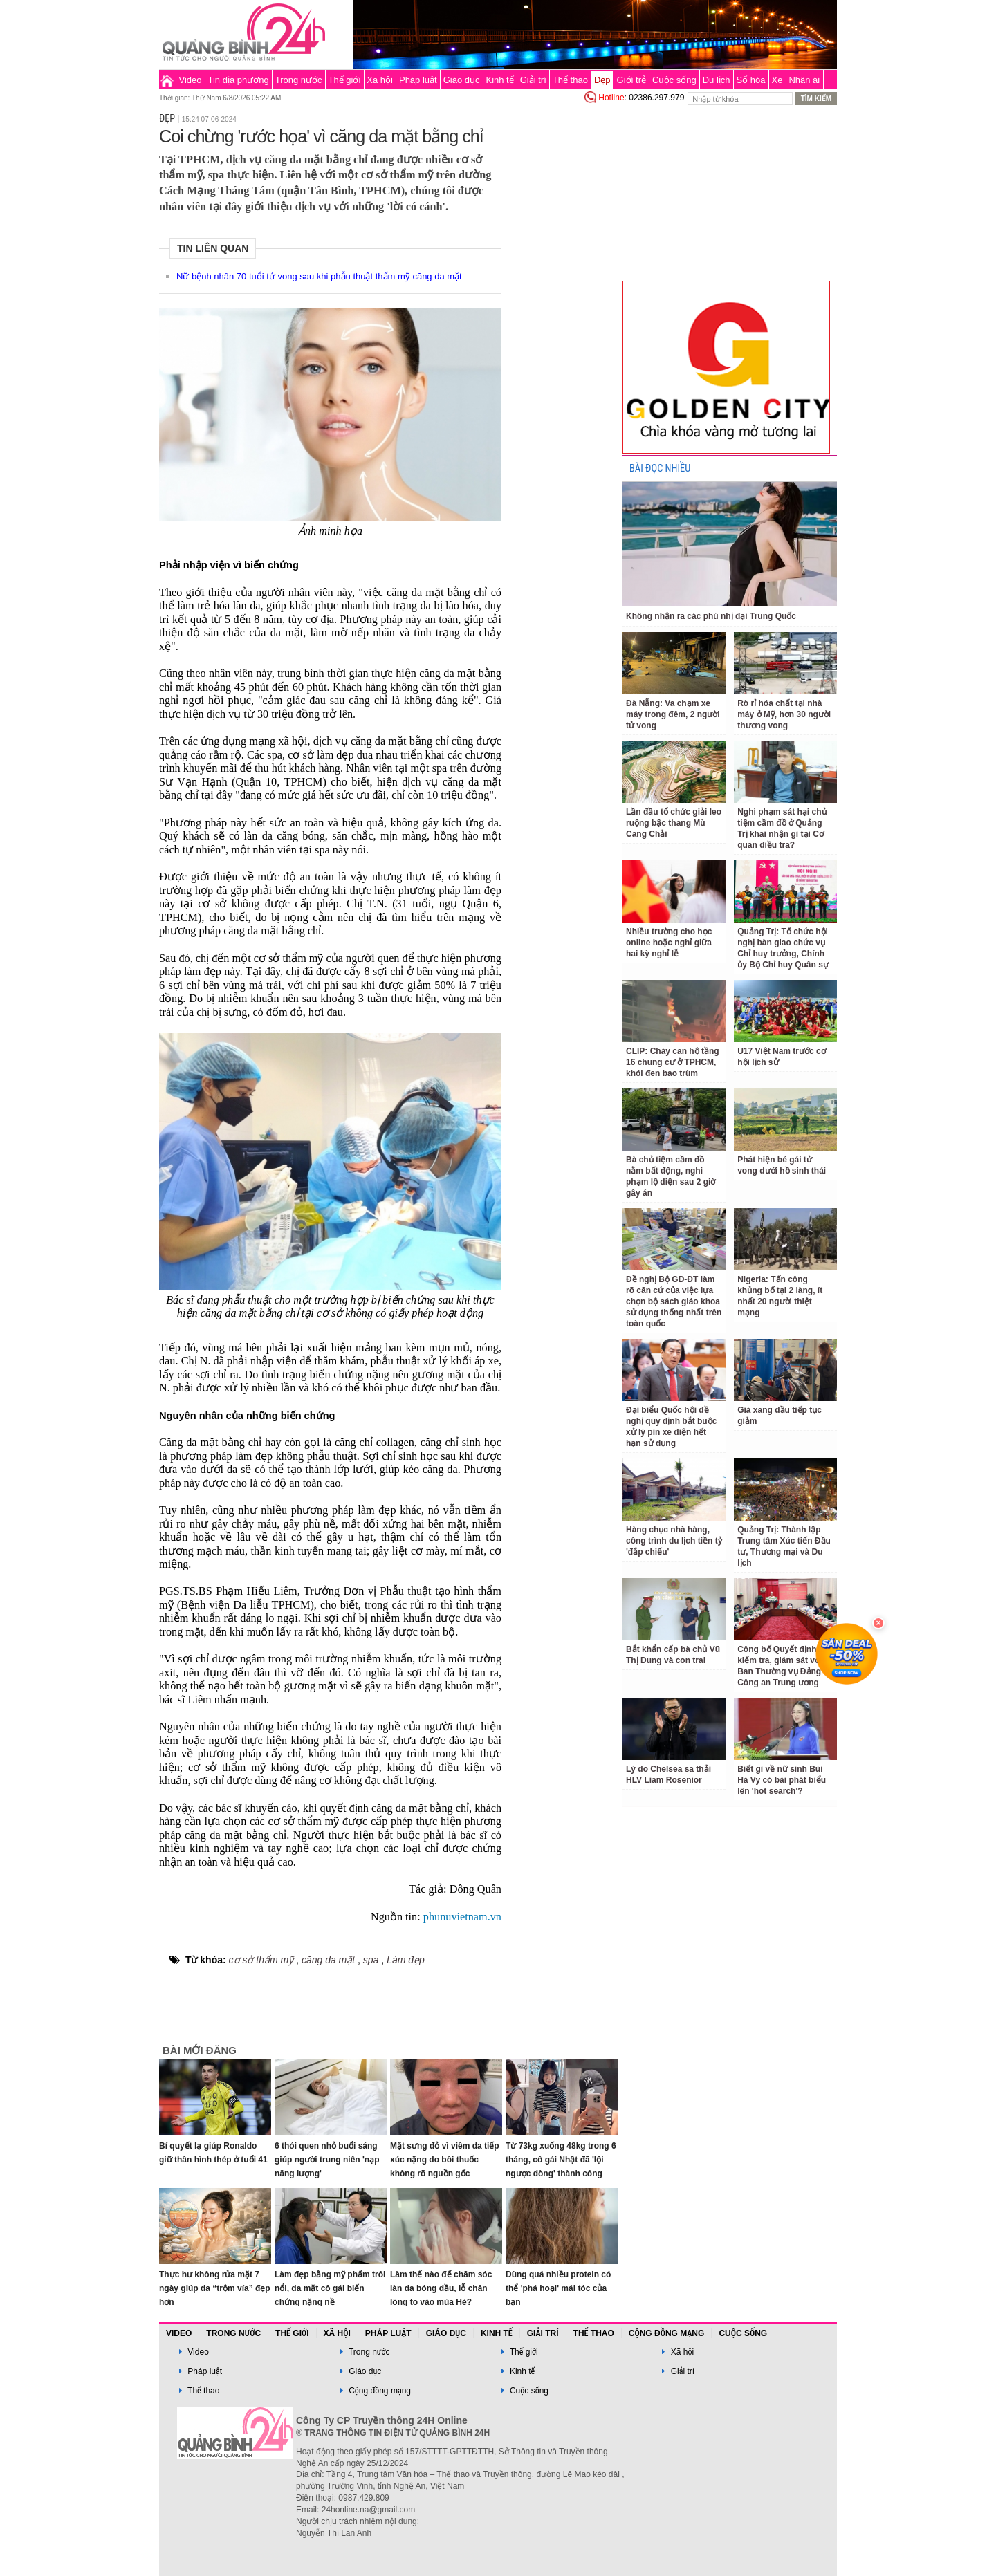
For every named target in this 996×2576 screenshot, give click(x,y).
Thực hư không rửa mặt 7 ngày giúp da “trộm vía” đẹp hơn (214, 2288)
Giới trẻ (631, 80)
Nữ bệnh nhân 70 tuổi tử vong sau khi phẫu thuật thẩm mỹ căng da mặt (319, 276)
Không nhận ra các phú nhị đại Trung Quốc (711, 616)
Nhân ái (804, 80)
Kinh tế (499, 80)
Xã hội (380, 80)
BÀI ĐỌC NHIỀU (659, 468)
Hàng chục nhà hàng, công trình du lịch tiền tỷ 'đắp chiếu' (674, 1541)
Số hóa (751, 80)
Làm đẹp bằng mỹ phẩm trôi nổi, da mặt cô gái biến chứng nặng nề (330, 2288)
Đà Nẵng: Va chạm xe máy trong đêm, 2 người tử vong (673, 714)
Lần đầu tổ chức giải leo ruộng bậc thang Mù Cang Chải (673, 823)
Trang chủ (167, 80)
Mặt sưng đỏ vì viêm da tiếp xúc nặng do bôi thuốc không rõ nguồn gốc (444, 2159)
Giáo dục (461, 80)
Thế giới (345, 80)
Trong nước (298, 80)
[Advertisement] (561, 313)
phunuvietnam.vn (462, 1917)
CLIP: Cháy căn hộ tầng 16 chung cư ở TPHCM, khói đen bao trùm (672, 1062)
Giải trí (533, 80)
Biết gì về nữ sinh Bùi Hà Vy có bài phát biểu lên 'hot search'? (781, 1780)
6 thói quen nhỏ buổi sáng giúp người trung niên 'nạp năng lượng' (327, 2159)
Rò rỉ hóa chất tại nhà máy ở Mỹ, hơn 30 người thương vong (784, 714)
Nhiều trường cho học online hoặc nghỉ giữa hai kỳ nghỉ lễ (669, 942)
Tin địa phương (238, 80)
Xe (777, 80)
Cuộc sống (674, 80)
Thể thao (570, 80)
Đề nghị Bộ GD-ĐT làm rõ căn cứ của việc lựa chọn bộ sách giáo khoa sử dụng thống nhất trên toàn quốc (673, 1301)
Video (190, 80)
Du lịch (716, 80)
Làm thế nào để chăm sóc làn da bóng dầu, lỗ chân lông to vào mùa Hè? (441, 2288)
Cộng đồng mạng (667, 2333)
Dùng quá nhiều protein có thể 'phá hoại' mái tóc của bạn (558, 2288)
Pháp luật (418, 80)
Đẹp (602, 80)
